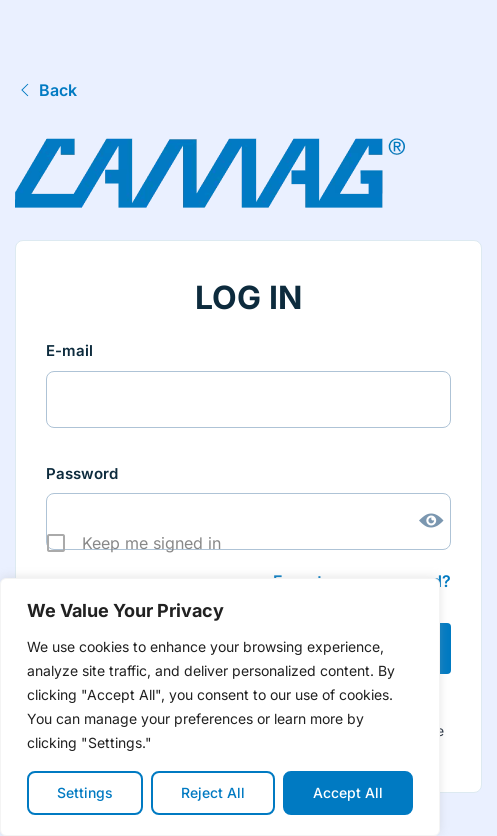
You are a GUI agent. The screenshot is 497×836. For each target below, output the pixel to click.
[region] (220, 707)
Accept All (348, 792)
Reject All (213, 792)
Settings (85, 792)
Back (46, 90)
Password (82, 473)
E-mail (69, 350)
